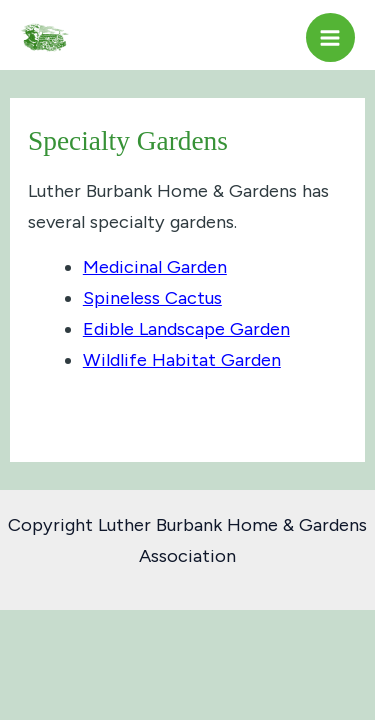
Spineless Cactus (152, 298)
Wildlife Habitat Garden (182, 360)
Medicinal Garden (155, 267)
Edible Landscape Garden (186, 329)
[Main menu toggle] (330, 37)
